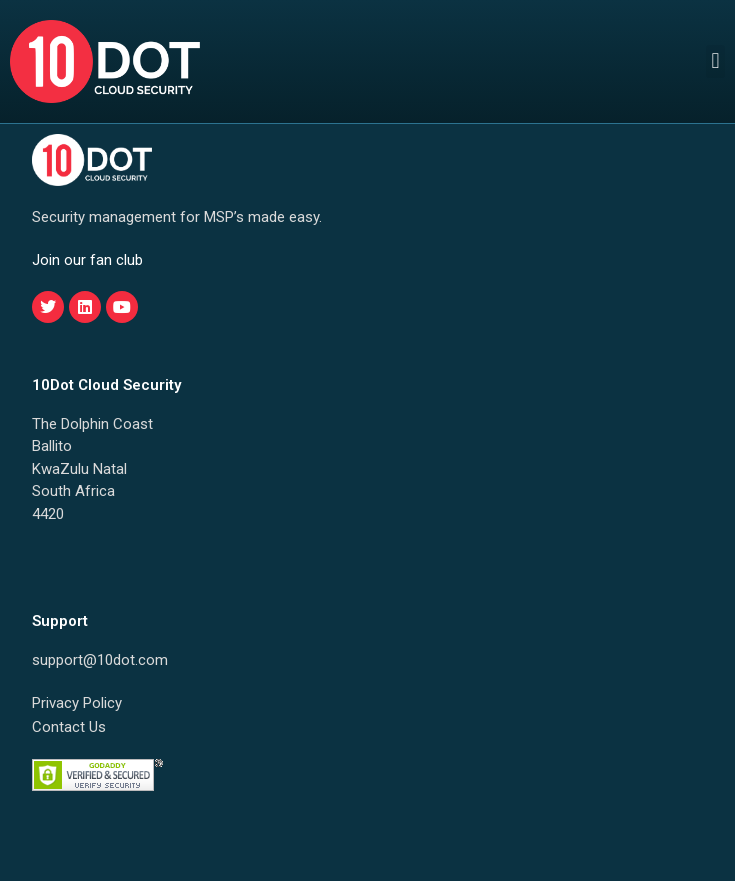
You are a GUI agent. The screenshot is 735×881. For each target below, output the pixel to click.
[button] (715, 61)
